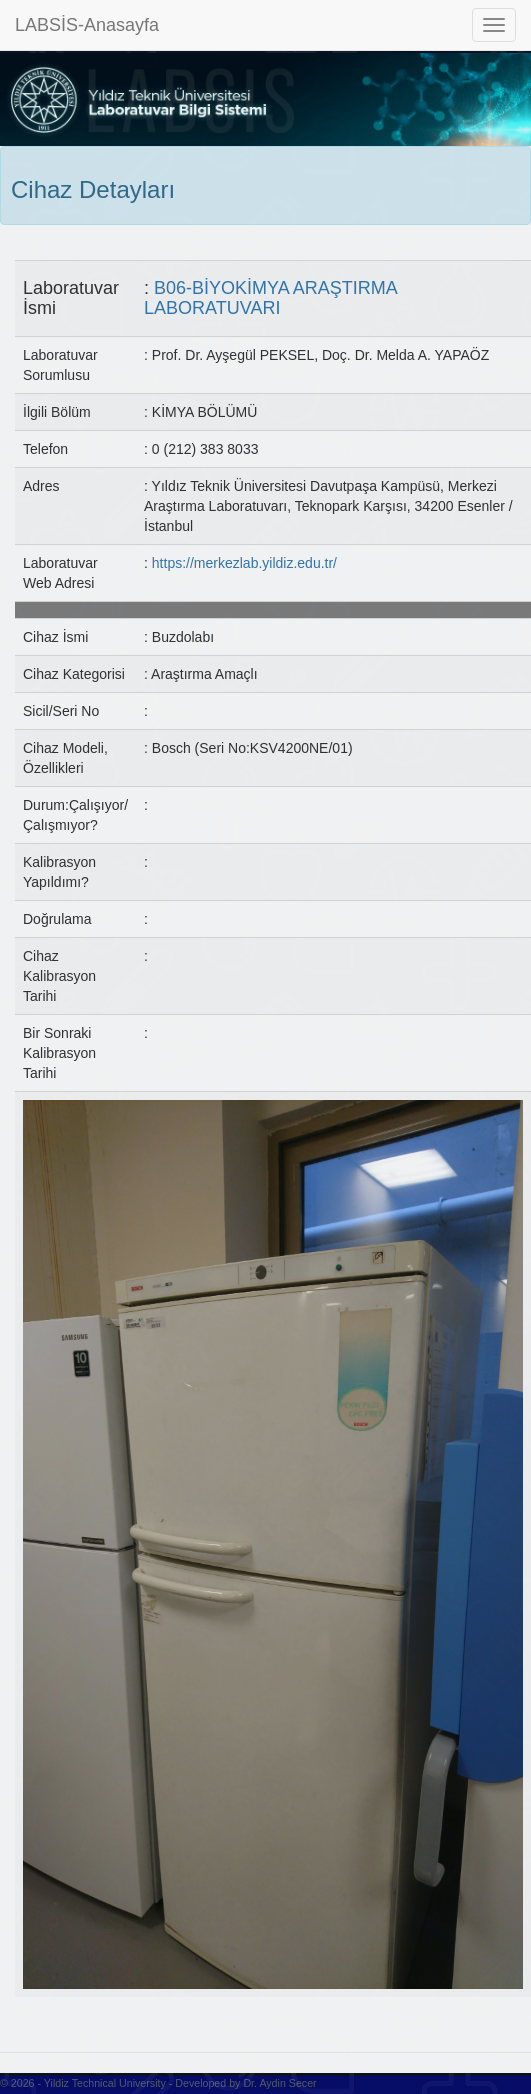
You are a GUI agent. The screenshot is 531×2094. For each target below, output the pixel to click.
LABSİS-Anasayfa (87, 25)
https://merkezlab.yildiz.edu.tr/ (244, 563)
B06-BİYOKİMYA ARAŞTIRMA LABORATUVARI (270, 298)
